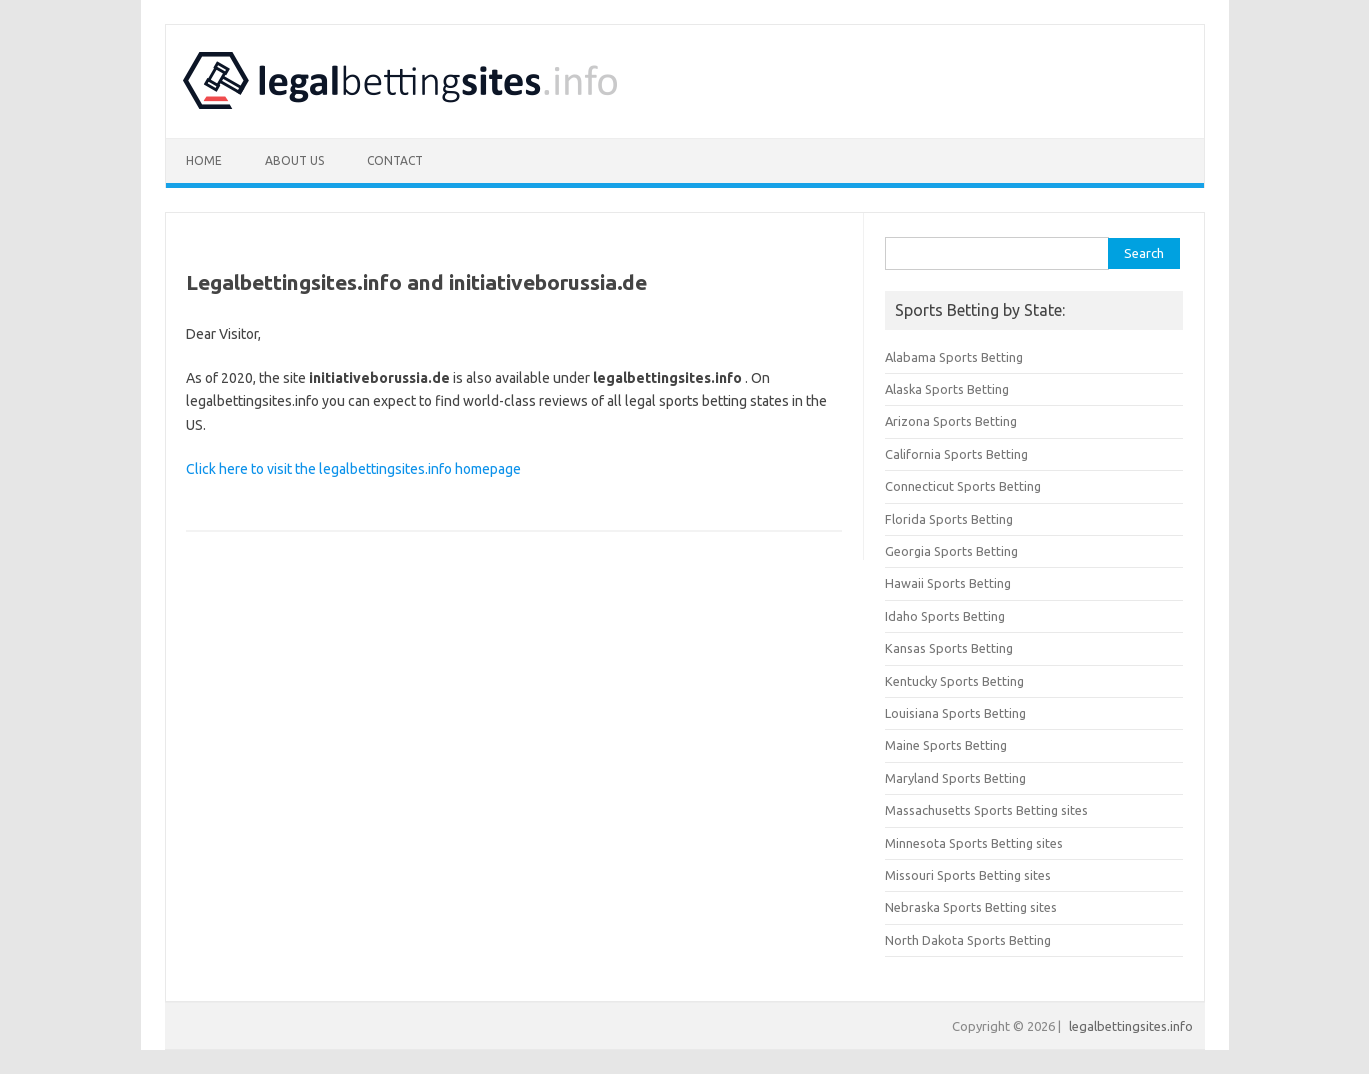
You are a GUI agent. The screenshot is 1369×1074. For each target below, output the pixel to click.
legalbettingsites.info (1131, 1026)
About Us (294, 160)
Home (204, 160)
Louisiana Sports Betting (955, 713)
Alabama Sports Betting (954, 357)
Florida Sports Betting (949, 519)
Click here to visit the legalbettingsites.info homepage (353, 469)
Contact (395, 160)
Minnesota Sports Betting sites (974, 843)
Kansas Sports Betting (949, 648)
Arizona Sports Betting (951, 421)
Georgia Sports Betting (951, 551)
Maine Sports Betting (946, 745)
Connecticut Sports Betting (963, 486)
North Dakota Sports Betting (968, 940)
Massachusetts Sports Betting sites (986, 810)
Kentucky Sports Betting (954, 681)
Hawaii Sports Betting (948, 583)
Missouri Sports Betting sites (968, 875)
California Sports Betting (956, 454)
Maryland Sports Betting (955, 778)
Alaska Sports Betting (947, 389)
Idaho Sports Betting (945, 616)
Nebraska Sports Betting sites (971, 907)
